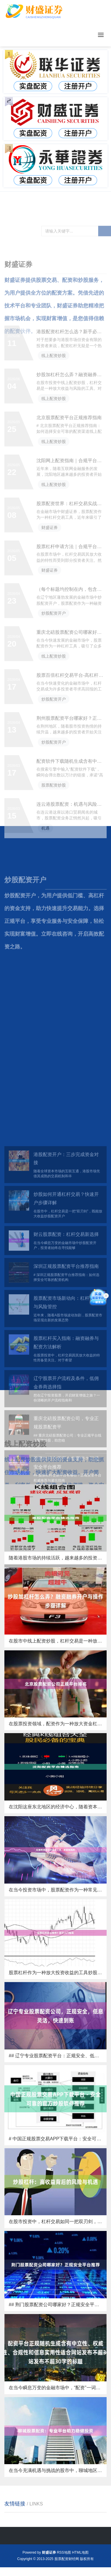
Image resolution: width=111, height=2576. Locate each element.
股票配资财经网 (66, 2559)
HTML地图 (80, 2552)
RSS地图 (64, 2552)
